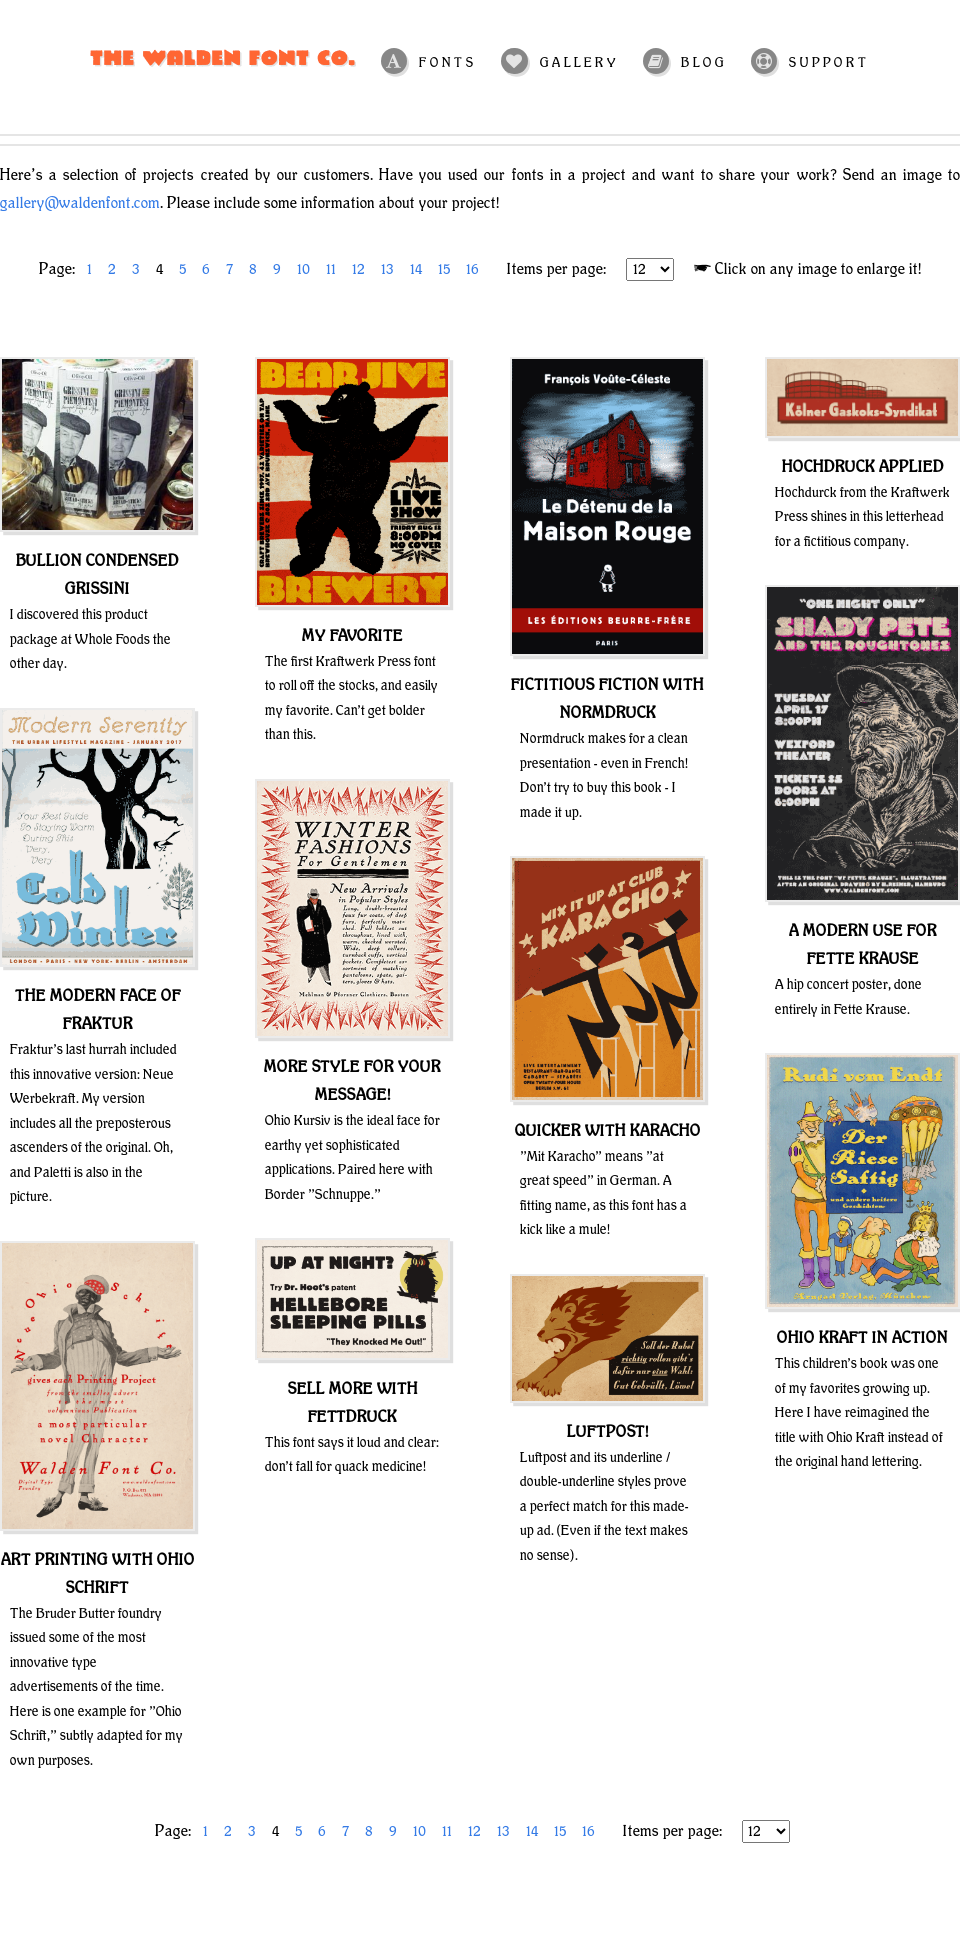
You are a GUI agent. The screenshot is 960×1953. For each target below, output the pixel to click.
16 (472, 270)
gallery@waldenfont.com (80, 204)
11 (331, 270)
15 (444, 270)
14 (416, 270)
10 (303, 270)
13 (387, 270)
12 (358, 270)
